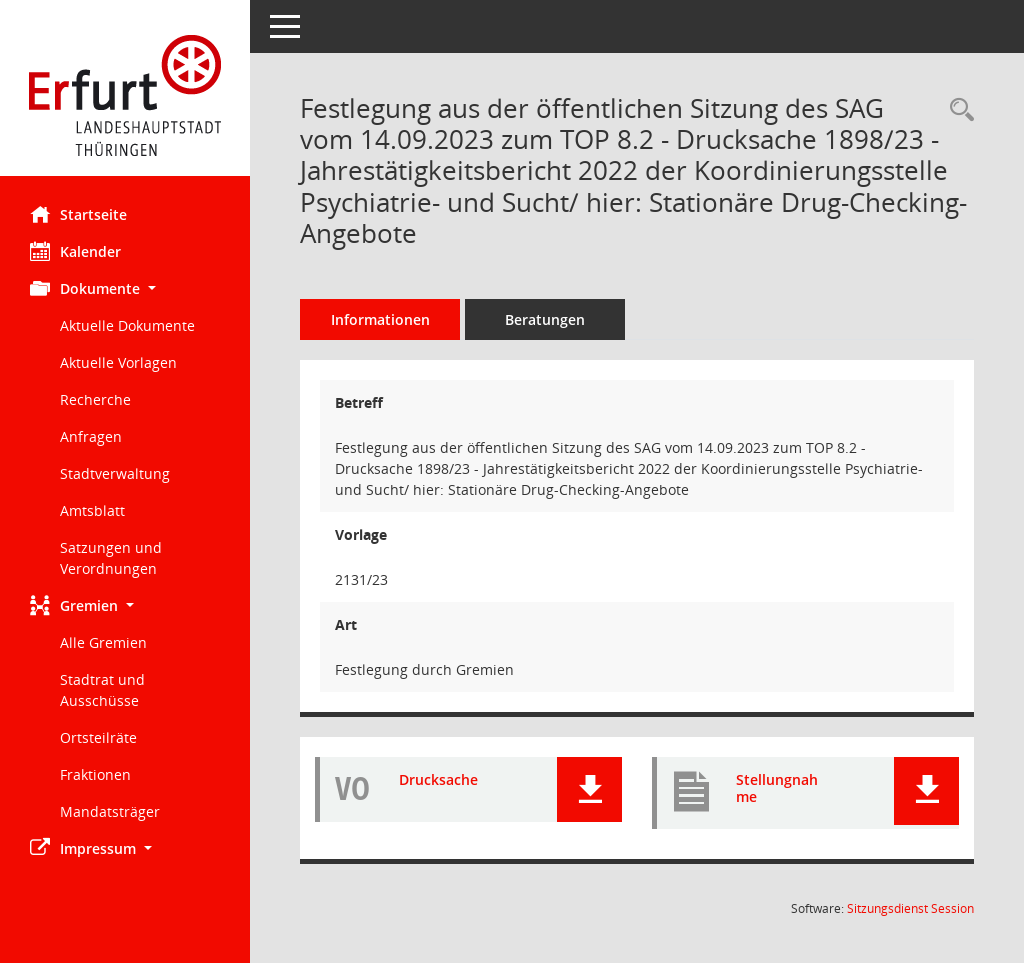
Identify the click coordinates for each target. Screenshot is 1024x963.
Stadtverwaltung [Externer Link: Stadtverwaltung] (115, 473)
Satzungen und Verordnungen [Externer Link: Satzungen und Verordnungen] (111, 558)
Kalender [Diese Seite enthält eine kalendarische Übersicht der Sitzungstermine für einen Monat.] (75, 251)
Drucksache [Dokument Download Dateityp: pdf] (438, 779)
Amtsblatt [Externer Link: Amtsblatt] (92, 510)
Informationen (380, 319)
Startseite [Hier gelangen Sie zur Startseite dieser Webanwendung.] (78, 214)
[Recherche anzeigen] (957, 110)
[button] (125, 288)
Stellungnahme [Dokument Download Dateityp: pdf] (777, 788)
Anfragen (91, 436)
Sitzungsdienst (910, 908)
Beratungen (545, 319)
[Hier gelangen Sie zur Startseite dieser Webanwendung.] (125, 95)
